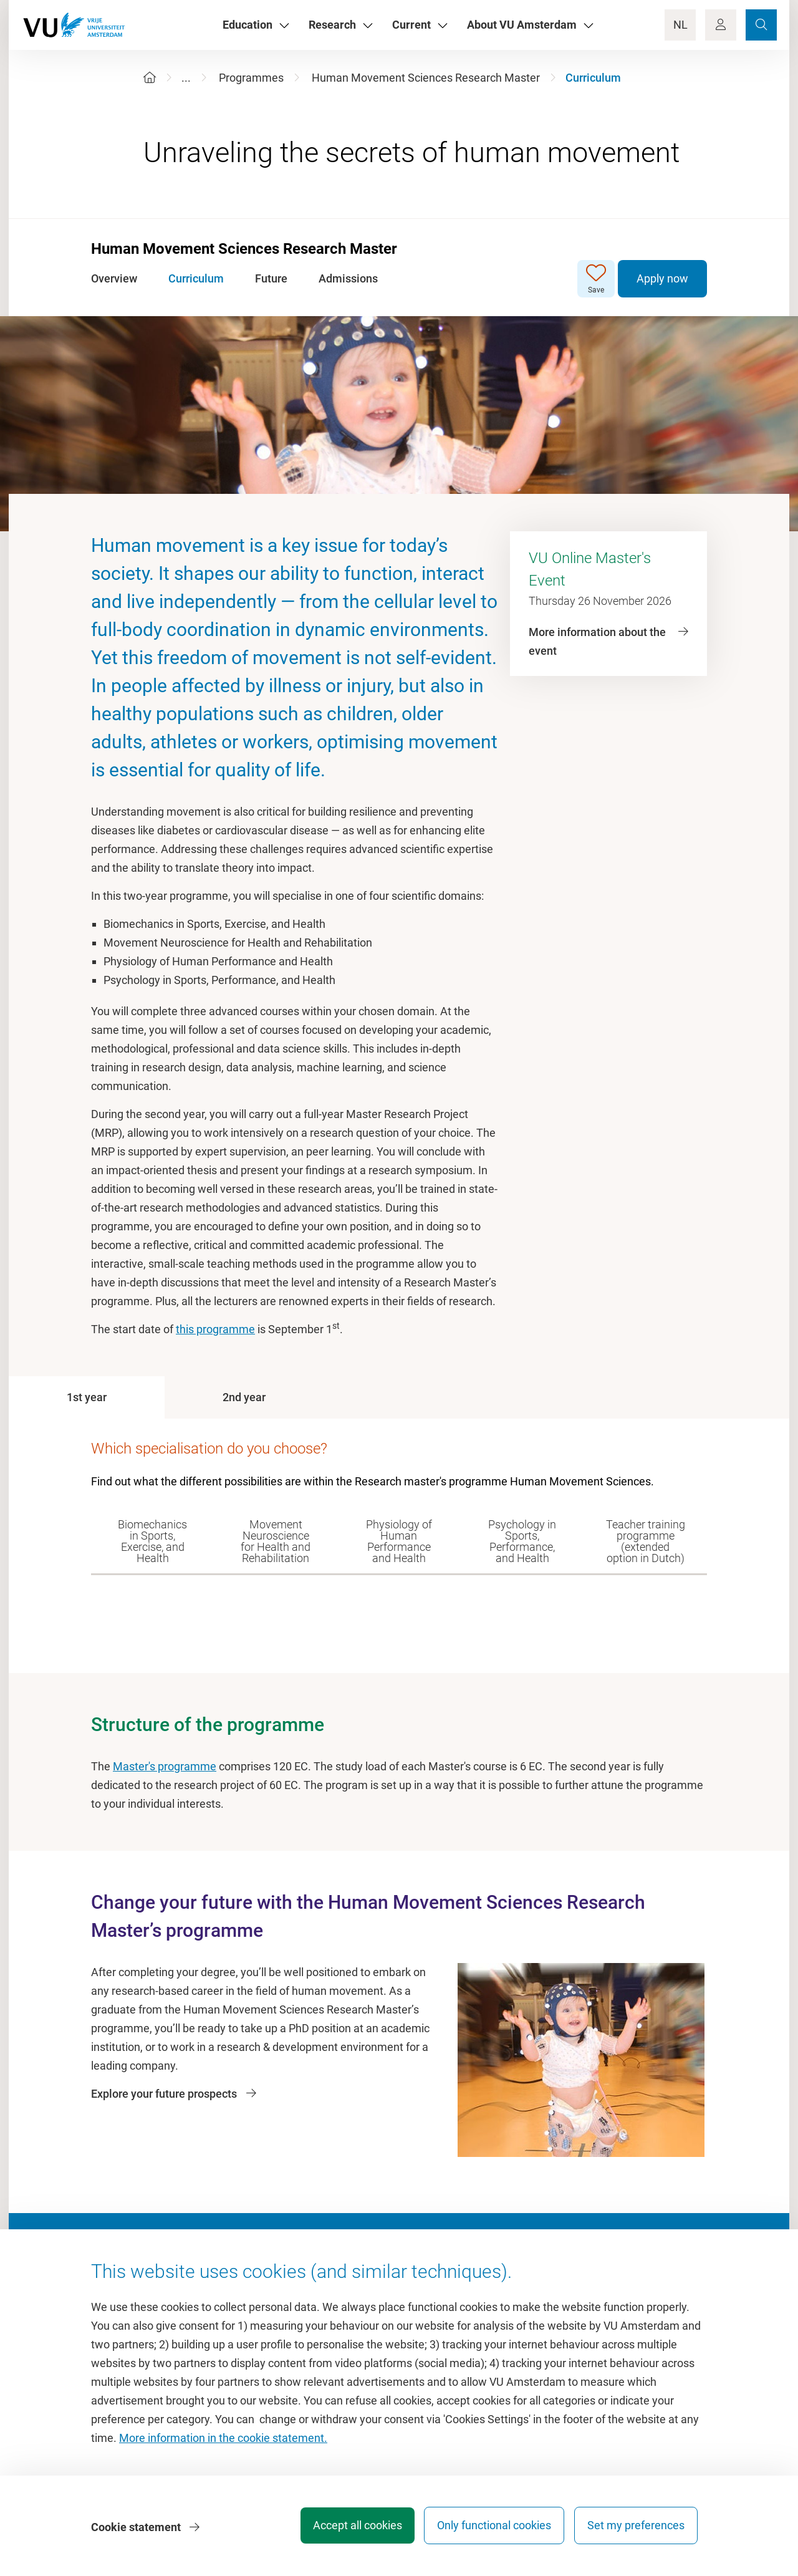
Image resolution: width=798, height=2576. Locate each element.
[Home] (149, 77)
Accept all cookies (347, 2528)
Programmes (251, 77)
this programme (215, 1329)
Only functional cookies (489, 2528)
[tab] (87, 1397)
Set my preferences (636, 2528)
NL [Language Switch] (680, 24)
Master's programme (164, 1766)
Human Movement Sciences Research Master (426, 77)
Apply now (662, 278)
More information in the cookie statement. (223, 2441)
